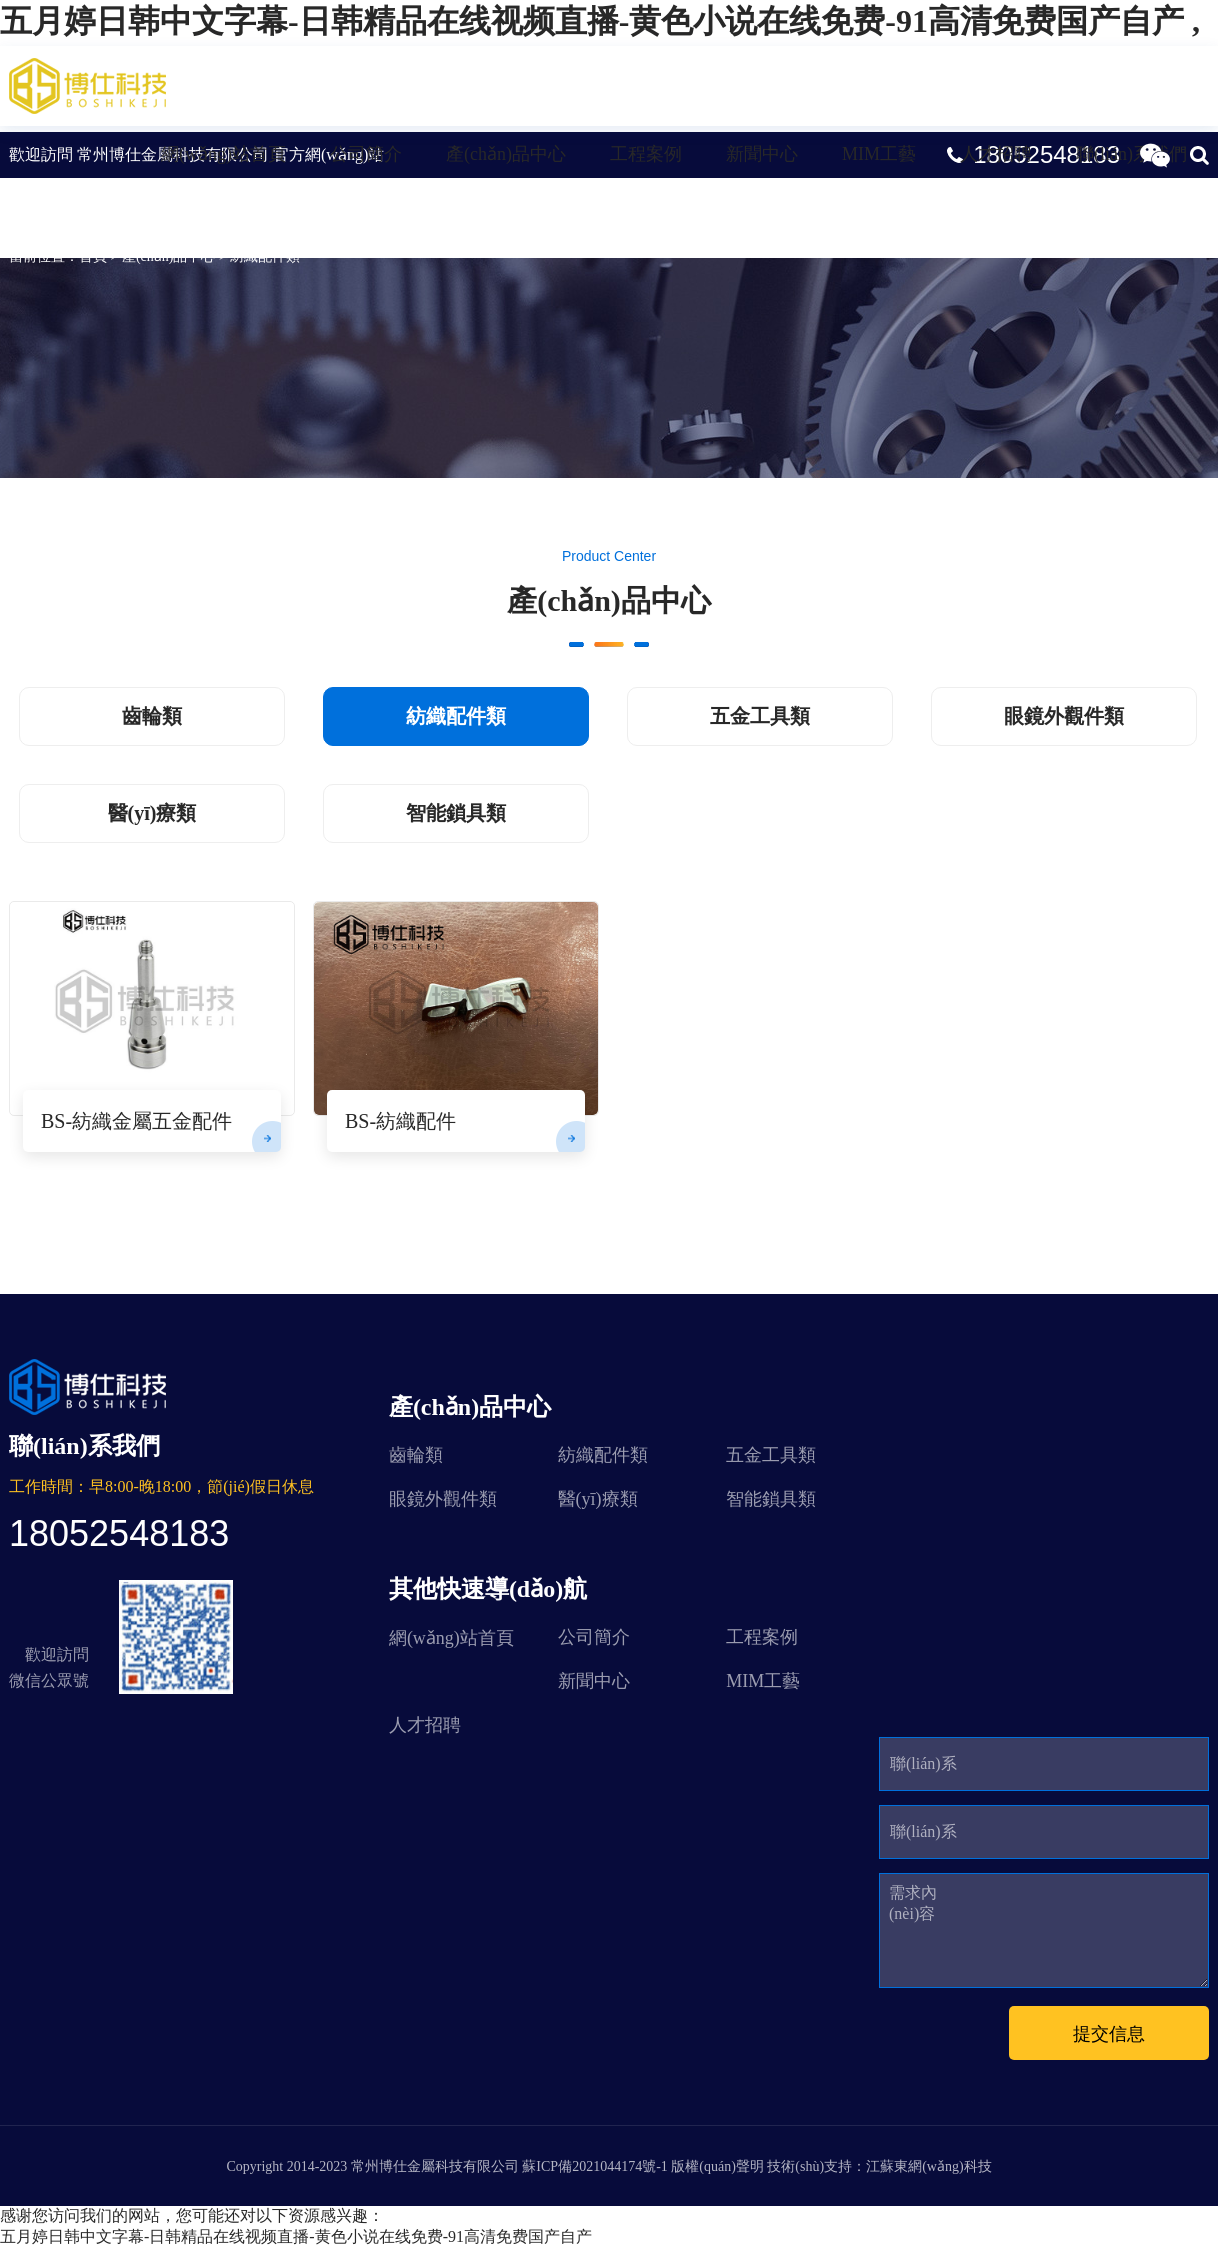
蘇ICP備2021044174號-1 (594, 2166)
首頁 (93, 256)
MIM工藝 (879, 154)
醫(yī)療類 (152, 813)
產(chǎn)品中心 (506, 154)
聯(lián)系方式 (923, 1840)
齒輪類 (152, 716)
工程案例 (646, 154)
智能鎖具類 (456, 813)
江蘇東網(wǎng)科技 (928, 2166)
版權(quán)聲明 (717, 2166)
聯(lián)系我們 (1131, 154)
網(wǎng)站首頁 (223, 154)
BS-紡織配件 (400, 1121)
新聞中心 (762, 154)
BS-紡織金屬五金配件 (136, 1121)
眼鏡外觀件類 (1064, 716)
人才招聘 (996, 154)
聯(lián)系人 (923, 1772)
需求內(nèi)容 (913, 1903)
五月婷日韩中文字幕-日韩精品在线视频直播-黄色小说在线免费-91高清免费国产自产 (296, 2236)
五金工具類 (760, 716)
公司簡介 (366, 154)
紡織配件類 (84, 204)
